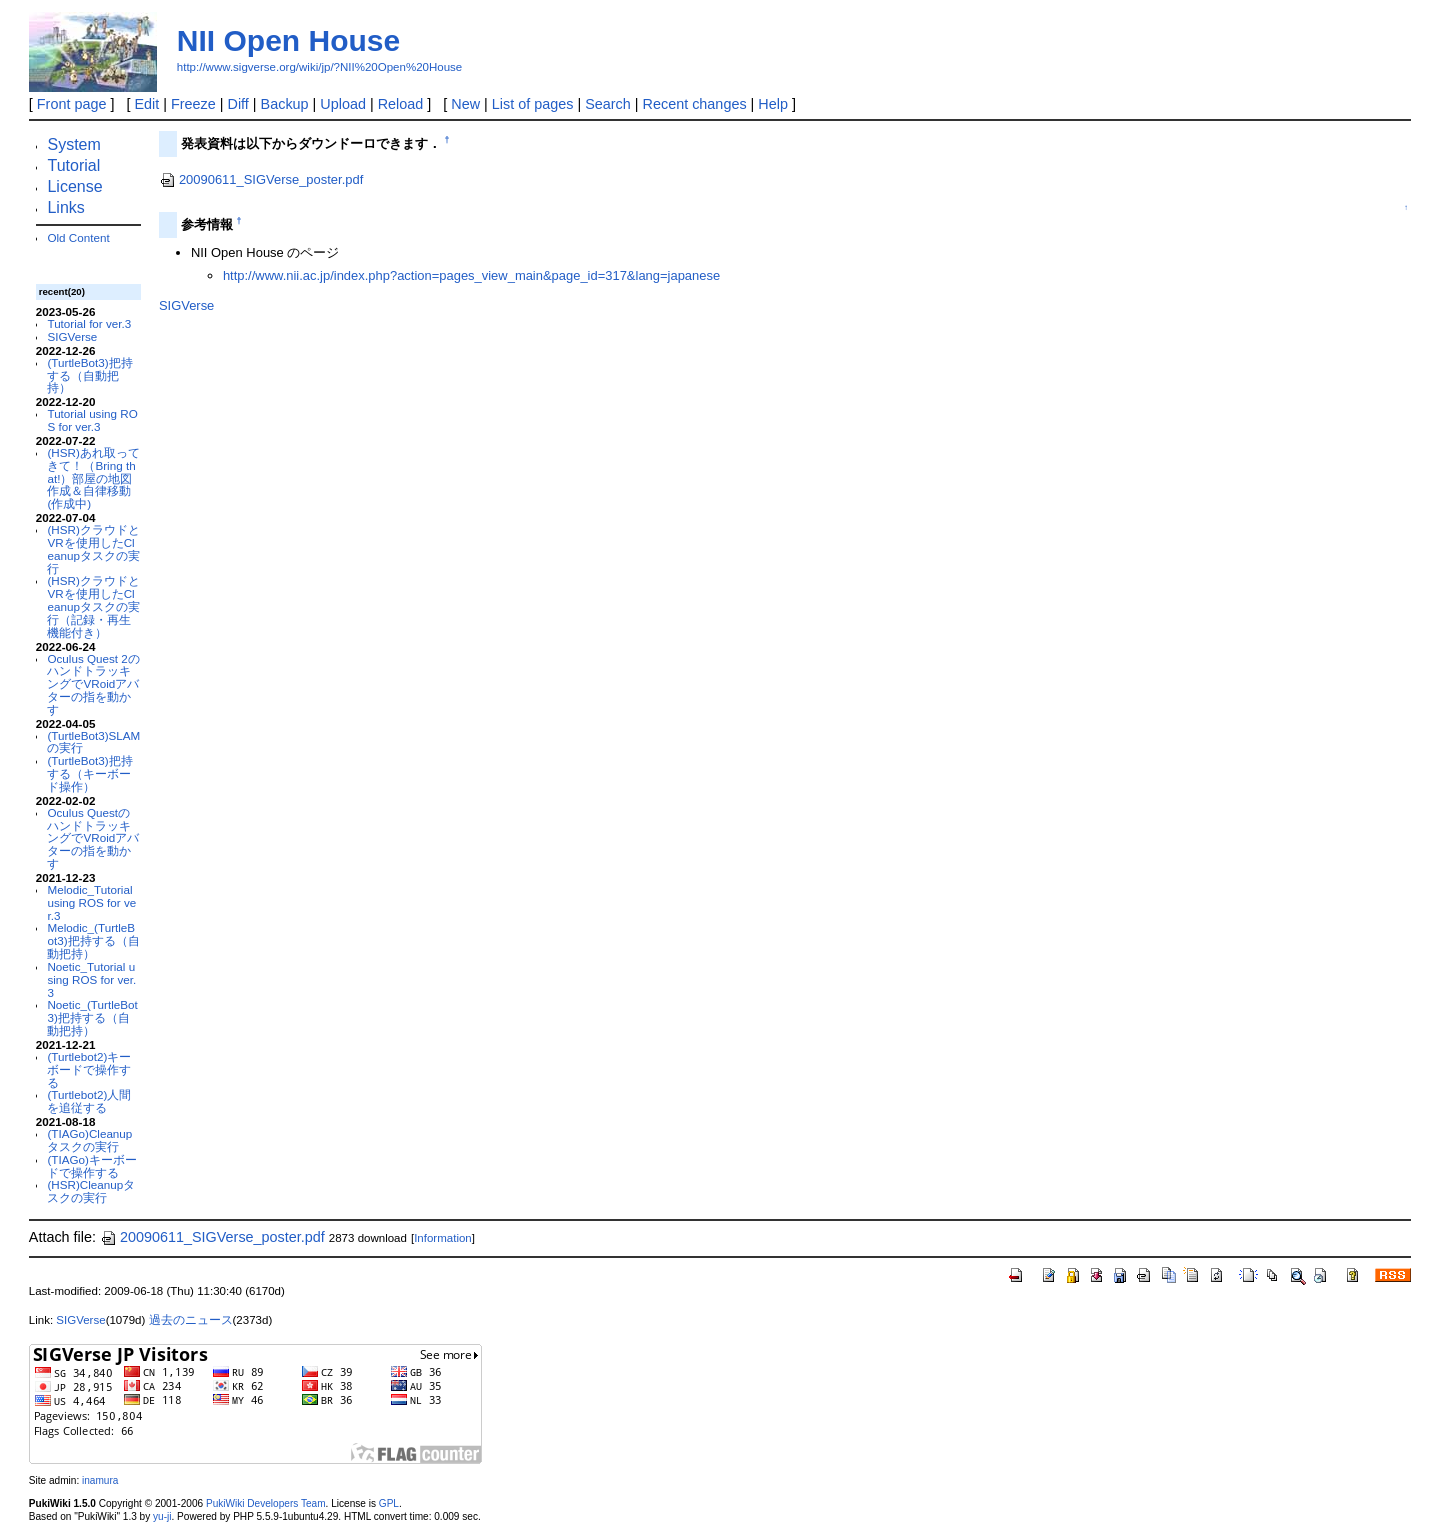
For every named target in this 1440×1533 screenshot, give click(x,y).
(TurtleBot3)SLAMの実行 (93, 742)
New (465, 104)
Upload (343, 104)
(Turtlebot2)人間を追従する (89, 1101)
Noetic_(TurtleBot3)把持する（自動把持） (92, 1017)
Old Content (78, 237)
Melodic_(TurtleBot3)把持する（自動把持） (93, 940)
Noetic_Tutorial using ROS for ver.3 (91, 979)
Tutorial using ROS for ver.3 (92, 420)
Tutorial (73, 165)
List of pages (533, 104)
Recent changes (695, 104)
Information (443, 1238)
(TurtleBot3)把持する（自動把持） (89, 375)
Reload (401, 104)
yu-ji (162, 1516)
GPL (389, 1503)
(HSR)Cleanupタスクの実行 (91, 1191)
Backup (285, 104)
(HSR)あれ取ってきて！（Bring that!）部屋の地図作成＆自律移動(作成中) (93, 478)
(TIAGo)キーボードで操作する (91, 1166)
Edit (146, 104)
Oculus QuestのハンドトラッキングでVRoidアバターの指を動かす (93, 838)
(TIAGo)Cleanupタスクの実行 (89, 1140)
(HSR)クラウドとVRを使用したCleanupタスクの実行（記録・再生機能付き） (93, 606)
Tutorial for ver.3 (89, 323)
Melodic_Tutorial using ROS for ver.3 (91, 902)
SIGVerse (72, 336)
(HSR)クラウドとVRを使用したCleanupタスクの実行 (93, 548)
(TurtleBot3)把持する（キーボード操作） (89, 773)
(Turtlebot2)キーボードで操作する (89, 1069)
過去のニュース (191, 1320)
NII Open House (288, 40)
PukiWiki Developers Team (266, 1503)
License (74, 186)
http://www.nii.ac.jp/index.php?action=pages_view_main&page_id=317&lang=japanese (471, 275)
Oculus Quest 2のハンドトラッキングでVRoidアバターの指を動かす (93, 684)
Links (65, 207)
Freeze (193, 104)
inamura (100, 1480)
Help (773, 104)
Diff (238, 104)
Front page (72, 104)
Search (608, 104)
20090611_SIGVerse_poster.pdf (261, 179)
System (73, 144)
